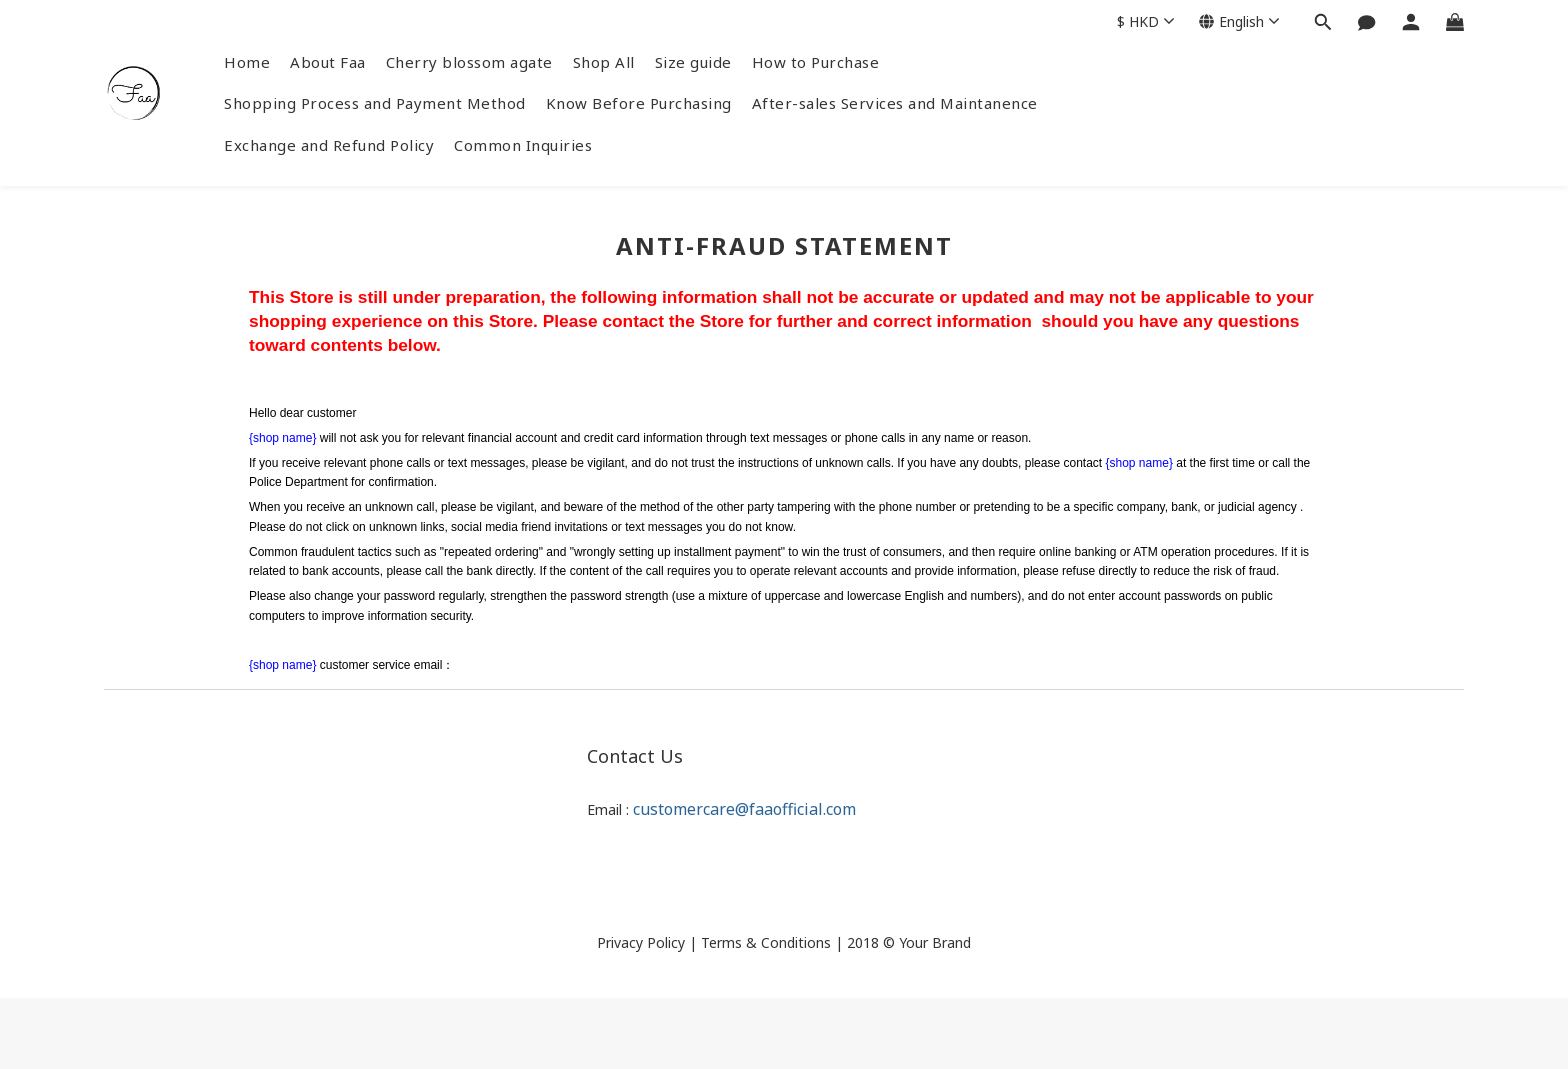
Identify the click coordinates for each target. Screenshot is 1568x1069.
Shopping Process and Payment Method (375, 103)
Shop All (604, 62)
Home (247, 62)
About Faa (328, 62)
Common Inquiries (523, 145)
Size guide (693, 62)
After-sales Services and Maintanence (895, 103)
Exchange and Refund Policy (329, 145)
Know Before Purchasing (639, 103)
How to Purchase (816, 62)
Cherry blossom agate (469, 62)
